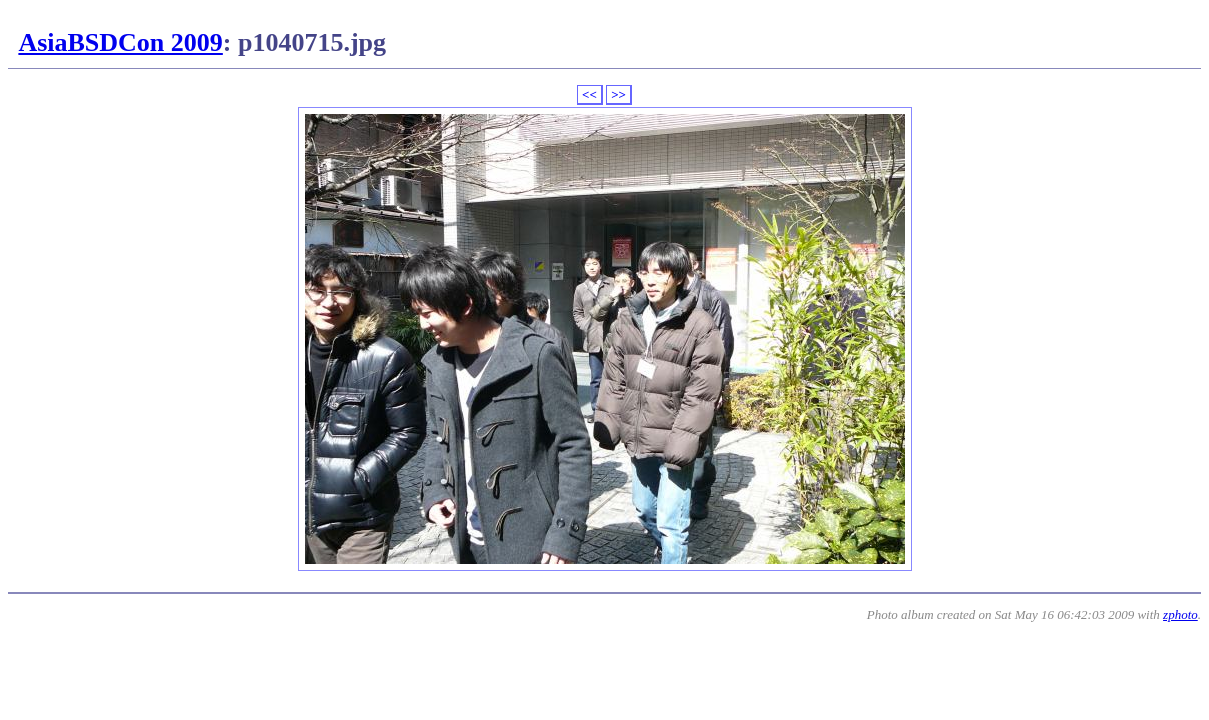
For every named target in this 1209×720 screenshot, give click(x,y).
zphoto (1180, 614)
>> (618, 94)
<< (589, 94)
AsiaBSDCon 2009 (120, 42)
